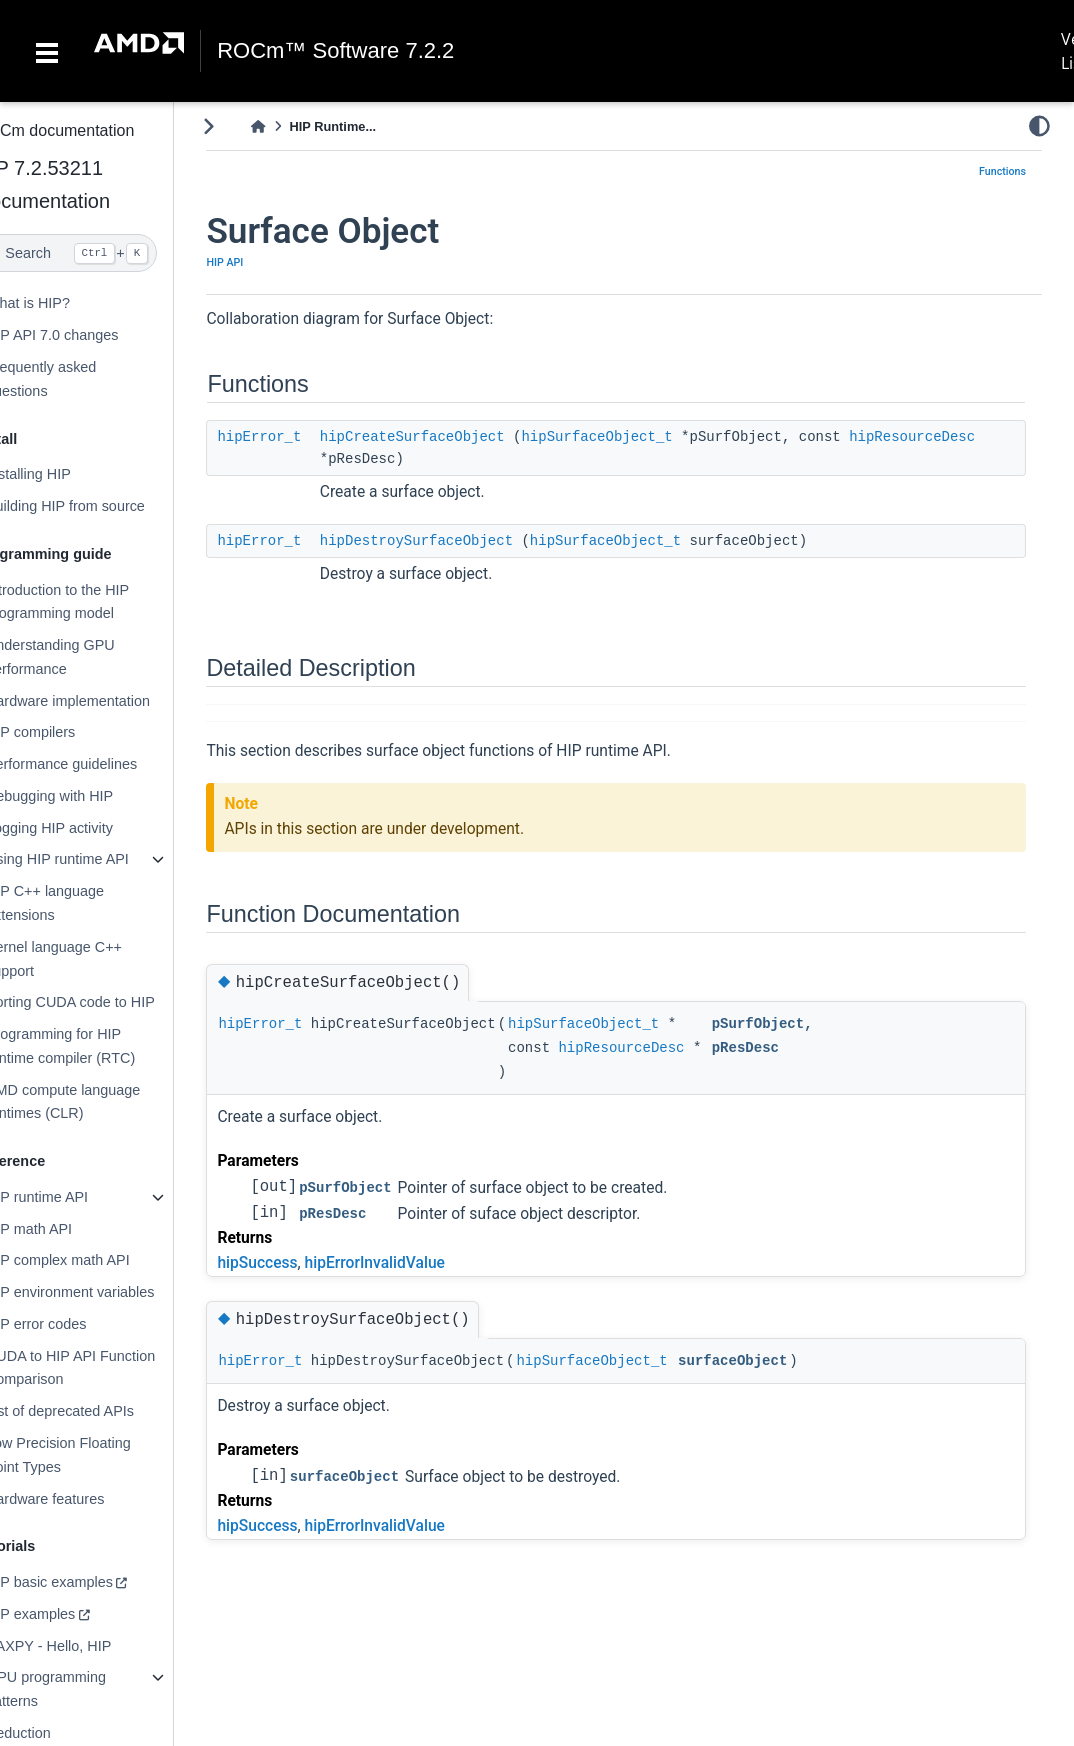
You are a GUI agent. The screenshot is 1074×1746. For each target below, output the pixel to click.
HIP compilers (70, 732)
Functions (1002, 171)
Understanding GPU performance (90, 657)
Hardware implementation (108, 701)
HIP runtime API (77, 1197)
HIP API (265, 262)
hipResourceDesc (423, 459)
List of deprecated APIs (100, 1411)
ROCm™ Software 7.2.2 (335, 51)
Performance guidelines (101, 764)
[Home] (299, 126)
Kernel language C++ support (94, 959)
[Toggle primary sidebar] (249, 126)
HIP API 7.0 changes (92, 335)
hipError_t (300, 437)
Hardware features (85, 1498)
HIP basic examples (89, 1582)
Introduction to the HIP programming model (97, 602)
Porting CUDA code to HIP (110, 1002)
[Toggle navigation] (47, 51)
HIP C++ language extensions (85, 903)
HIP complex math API (98, 1260)
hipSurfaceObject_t (637, 437)
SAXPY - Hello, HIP (88, 1646)
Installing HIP (68, 474)
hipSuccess (298, 1263)
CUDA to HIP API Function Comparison (110, 1368)
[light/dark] (1039, 126)
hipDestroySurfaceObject (456, 541)
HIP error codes (76, 1324)
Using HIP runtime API (97, 859)
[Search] (107, 253)
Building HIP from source (105, 506)
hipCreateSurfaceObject (452, 437)
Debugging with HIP (89, 796)
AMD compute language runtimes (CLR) (103, 1102)
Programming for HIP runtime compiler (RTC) (100, 1046)
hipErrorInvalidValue (415, 1263)
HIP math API (69, 1229)
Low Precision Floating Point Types (98, 1455)
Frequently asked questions (81, 379)
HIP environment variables (110, 1292)
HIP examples (70, 1614)
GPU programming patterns (86, 1689)
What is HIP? (68, 303)
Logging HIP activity (89, 828)
